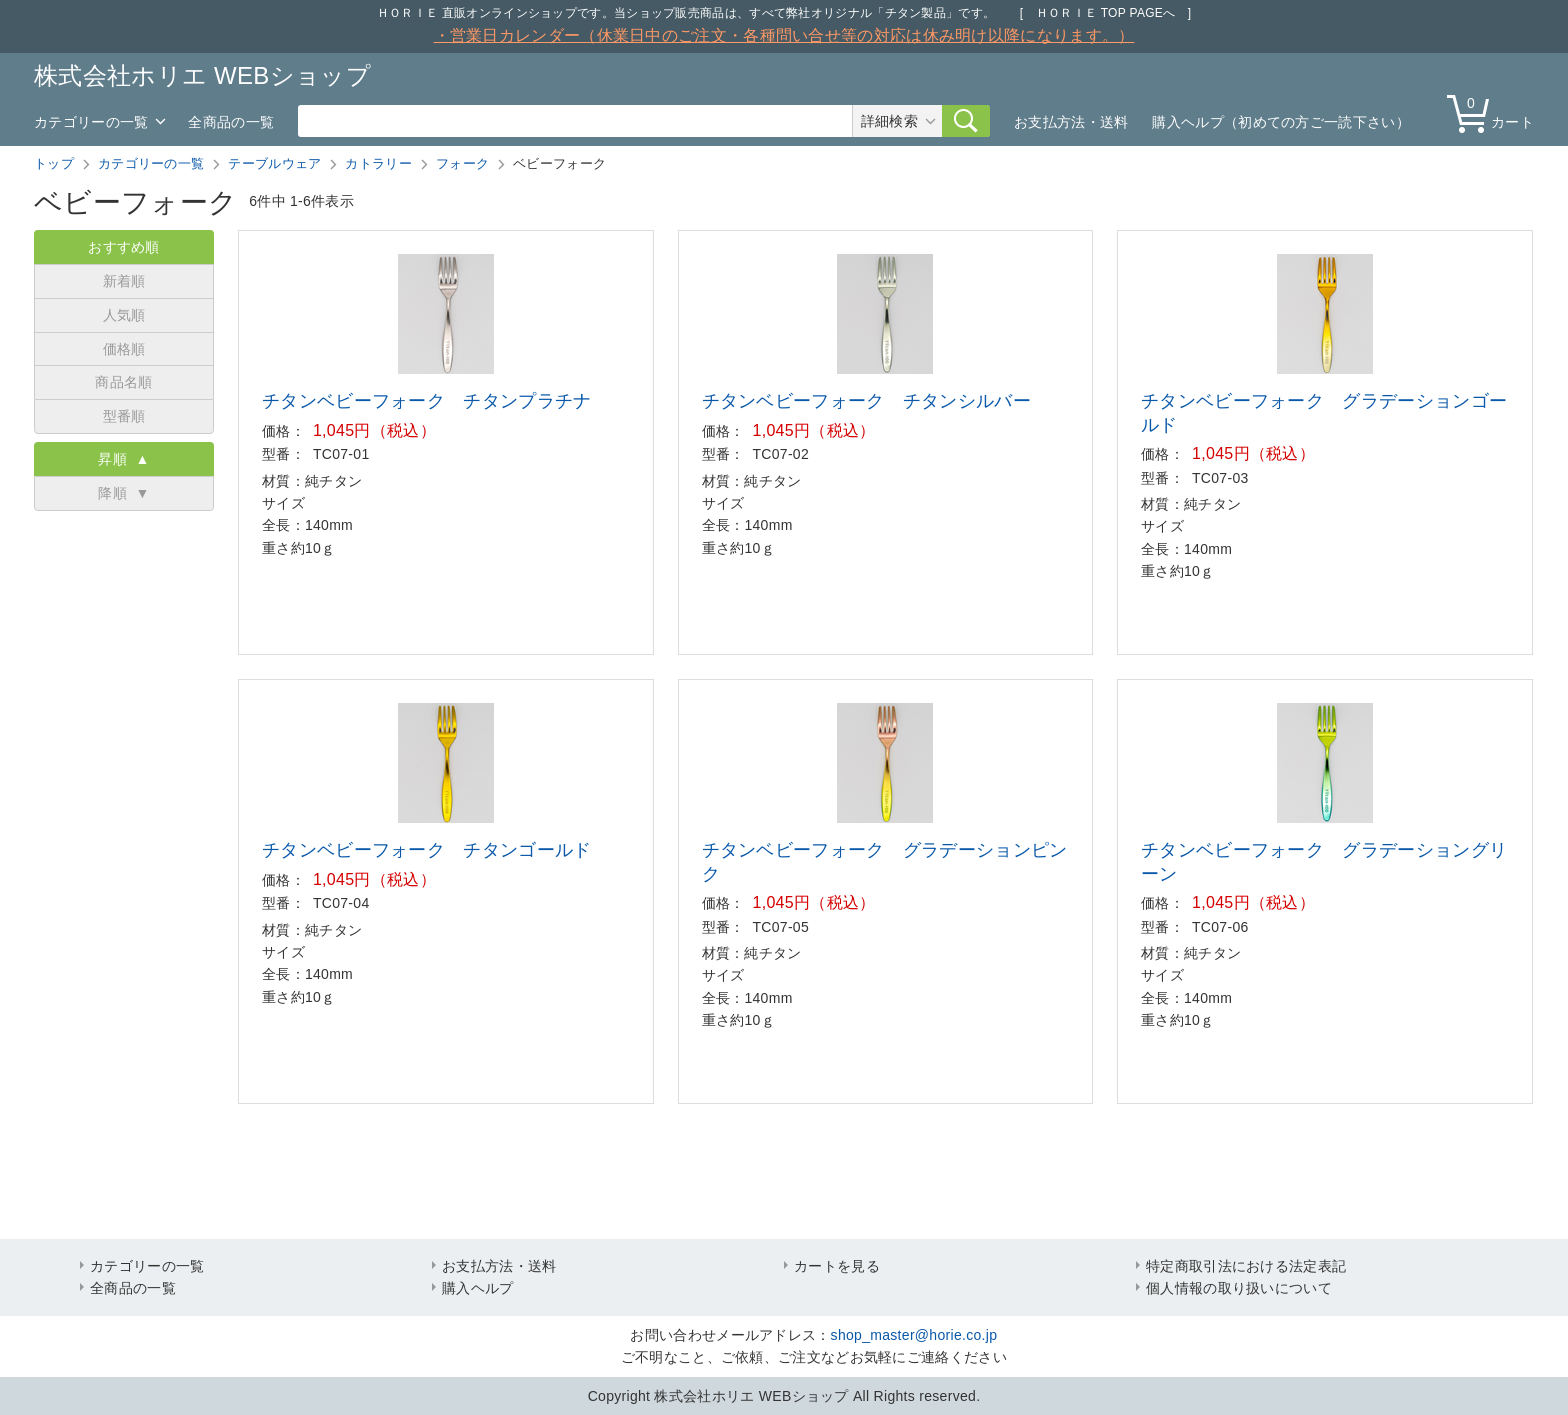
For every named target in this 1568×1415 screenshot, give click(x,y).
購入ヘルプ (478, 1288)
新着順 (124, 281)
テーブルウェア (274, 163)
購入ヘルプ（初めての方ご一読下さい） (1280, 122)
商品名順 (123, 382)
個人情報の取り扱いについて (1239, 1288)
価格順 (124, 349)
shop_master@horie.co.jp (914, 1335)
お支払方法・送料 (1071, 122)
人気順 (124, 315)
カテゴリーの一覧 (91, 122)
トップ (54, 163)
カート (1495, 112)
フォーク (462, 163)
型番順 (124, 416)
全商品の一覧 (231, 122)
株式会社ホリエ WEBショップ (202, 75)
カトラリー (378, 163)
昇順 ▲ (123, 459)
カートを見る (837, 1266)
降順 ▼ (123, 493)
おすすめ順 (124, 247)
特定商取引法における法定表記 (1246, 1266)
